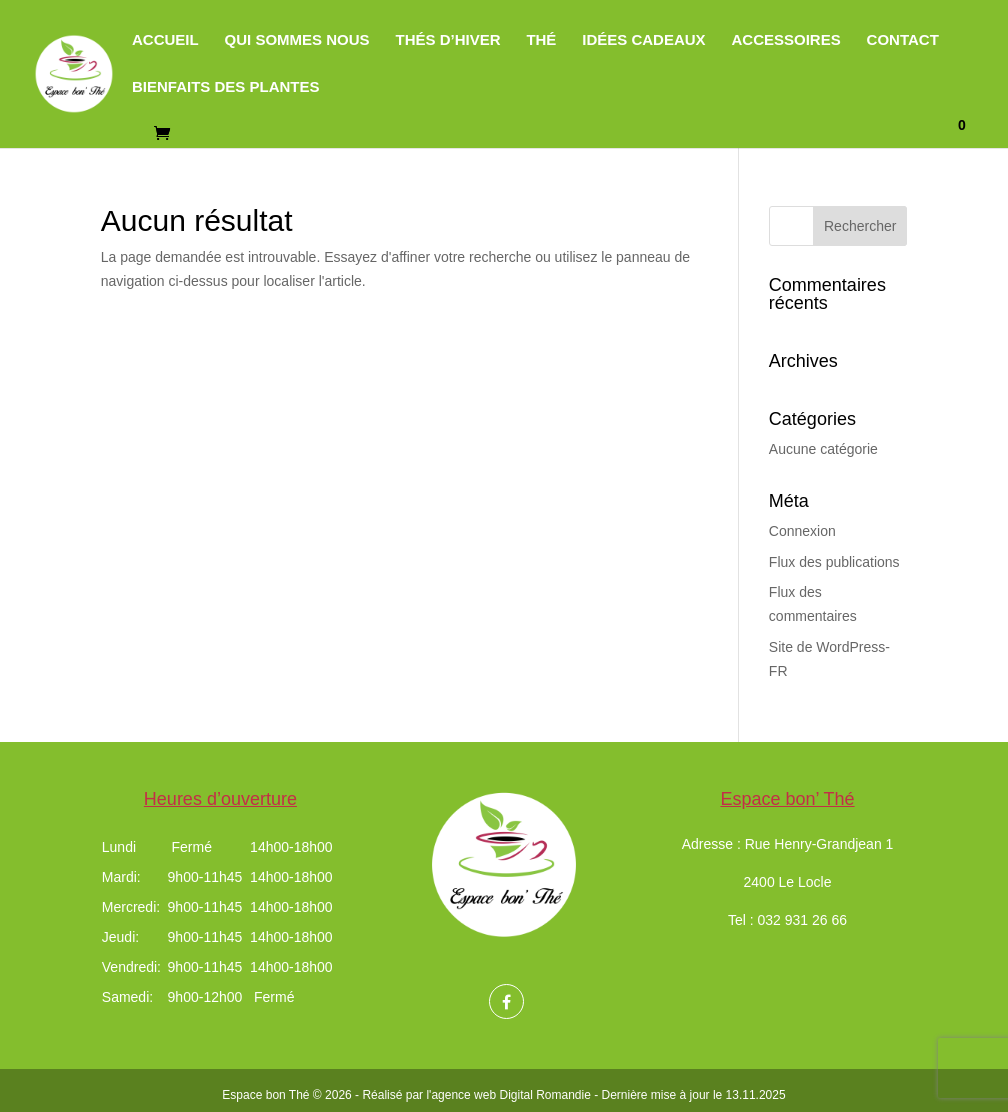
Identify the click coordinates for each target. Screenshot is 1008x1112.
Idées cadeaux (643, 40)
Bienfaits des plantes (226, 87)
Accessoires (786, 40)
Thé (541, 40)
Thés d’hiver (447, 40)
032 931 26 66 (803, 920)
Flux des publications (834, 562)
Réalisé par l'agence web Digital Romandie (476, 1095)
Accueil (165, 40)
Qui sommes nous (297, 40)
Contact (903, 40)
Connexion (802, 531)
